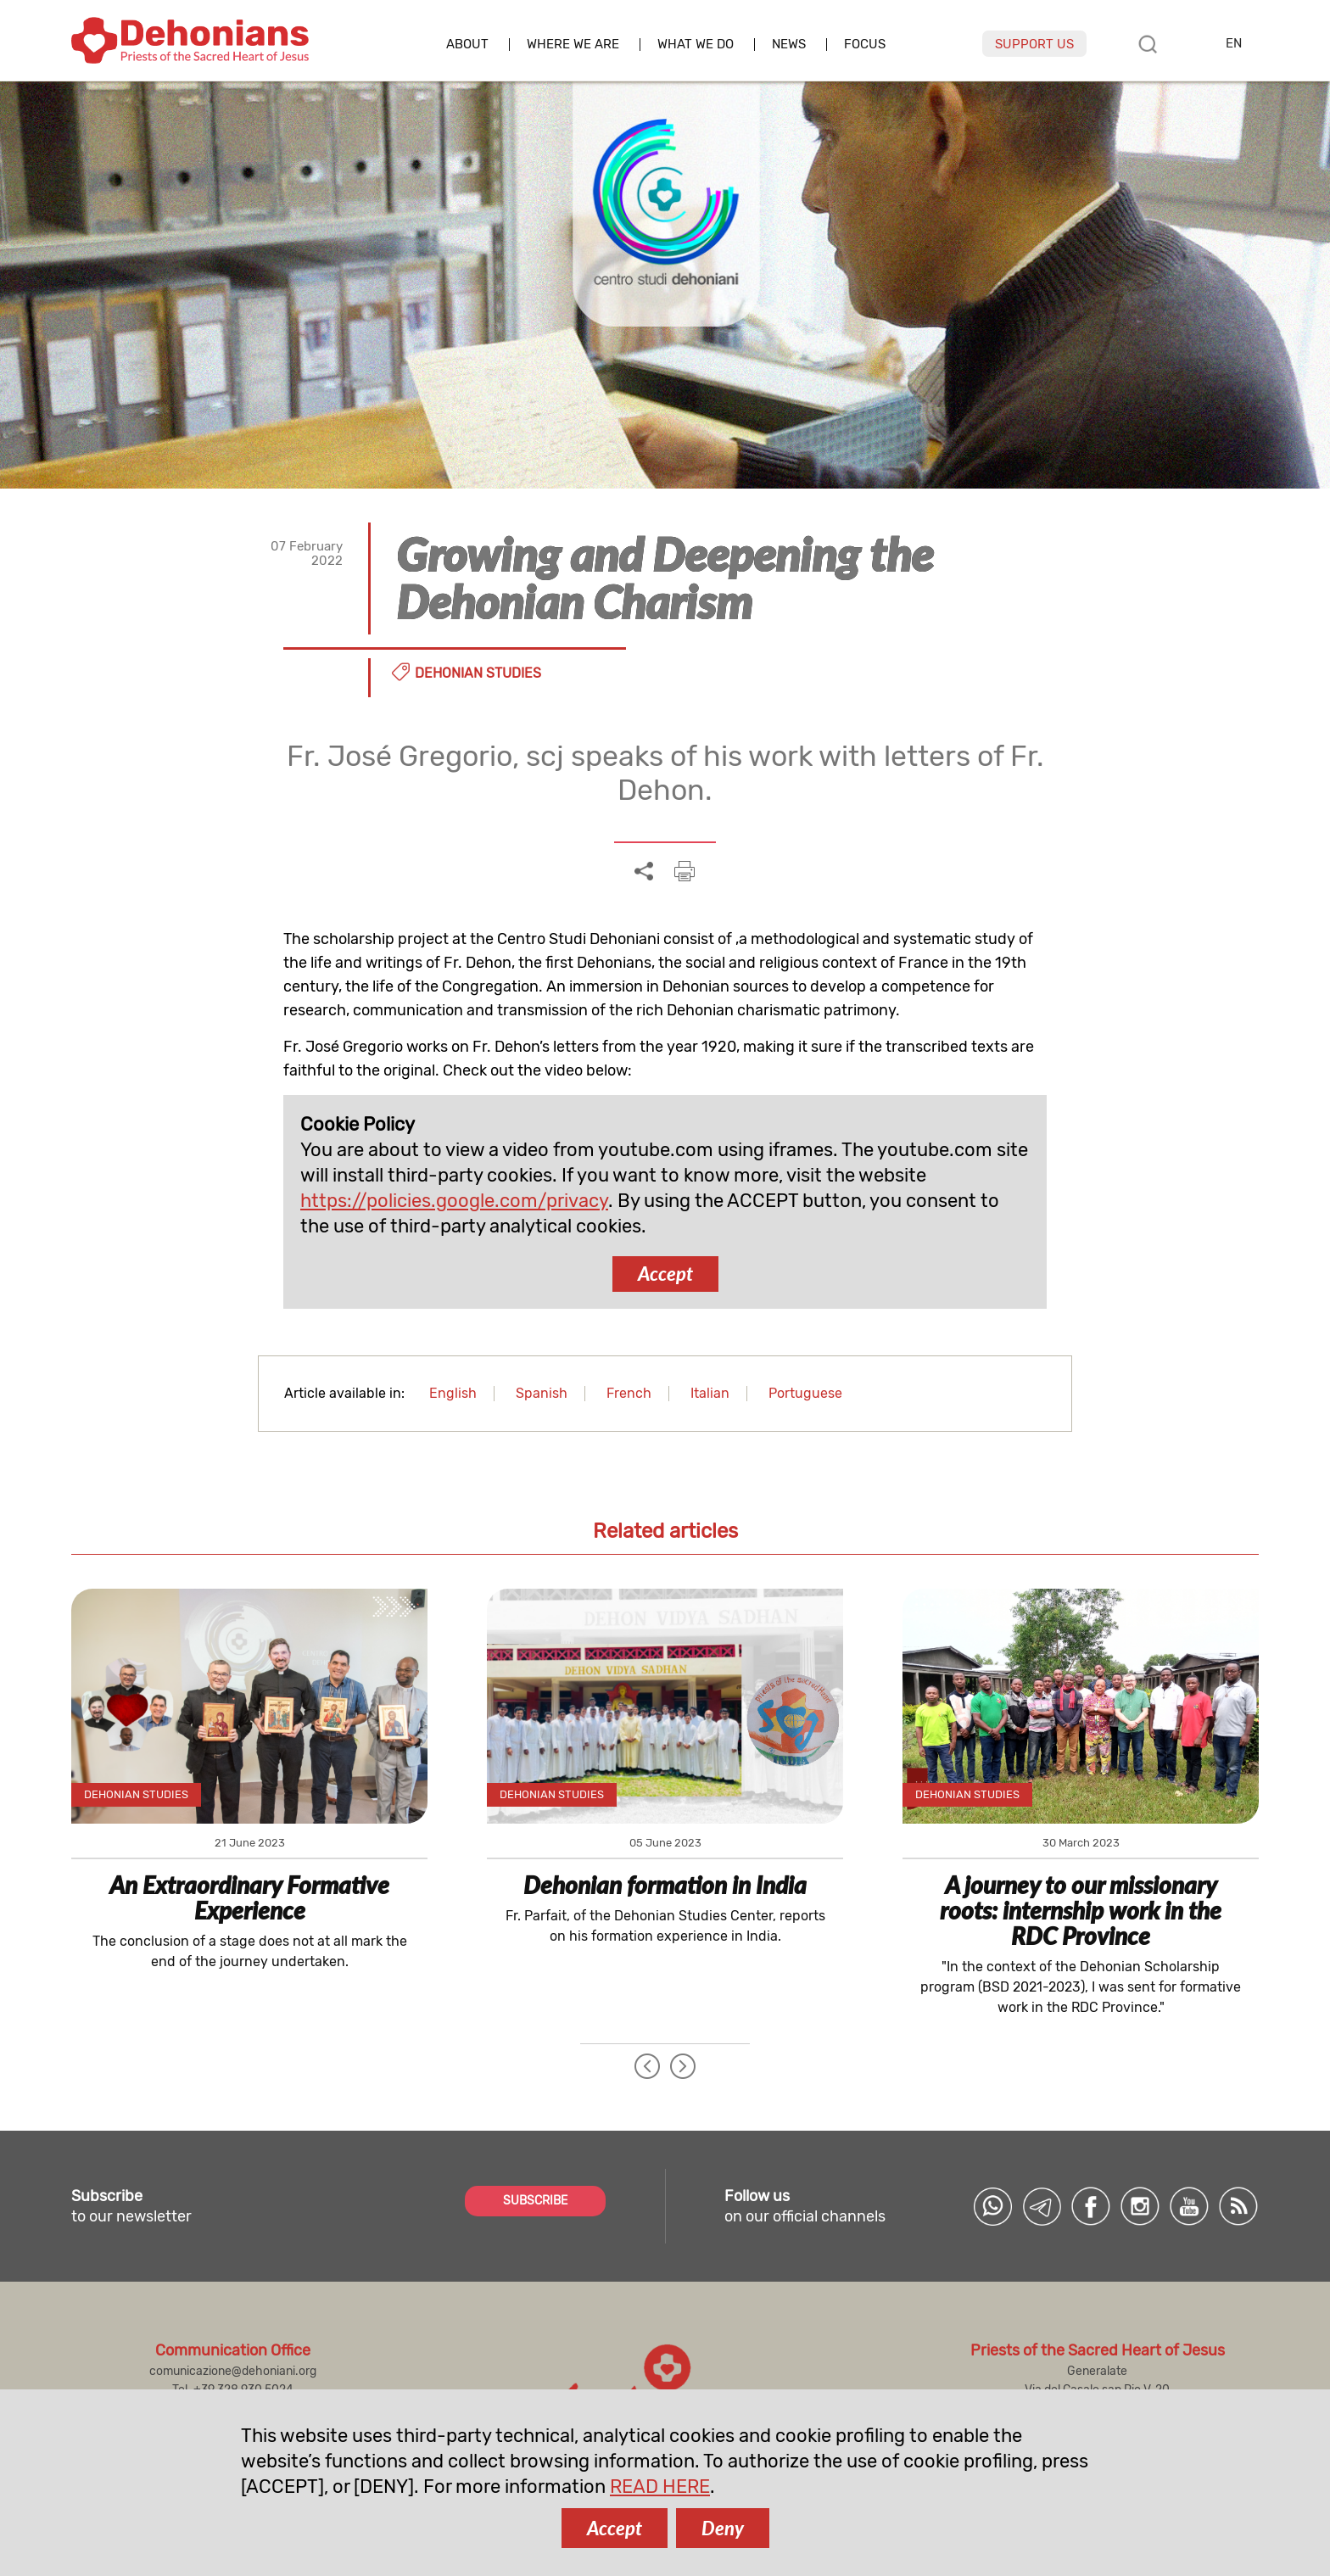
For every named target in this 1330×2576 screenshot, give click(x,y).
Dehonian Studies (478, 673)
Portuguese (805, 1393)
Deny (722, 2528)
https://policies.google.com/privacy (454, 1200)
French (628, 1393)
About (467, 44)
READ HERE (660, 2486)
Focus (865, 44)
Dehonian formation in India (665, 1884)
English (453, 1393)
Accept (665, 1273)
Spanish (541, 1393)
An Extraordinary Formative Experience (249, 1897)
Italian (709, 1393)
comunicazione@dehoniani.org (232, 2371)
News (789, 44)
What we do (695, 44)
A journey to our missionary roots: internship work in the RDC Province (1080, 1910)
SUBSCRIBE (535, 2200)
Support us (1034, 44)
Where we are (573, 44)
